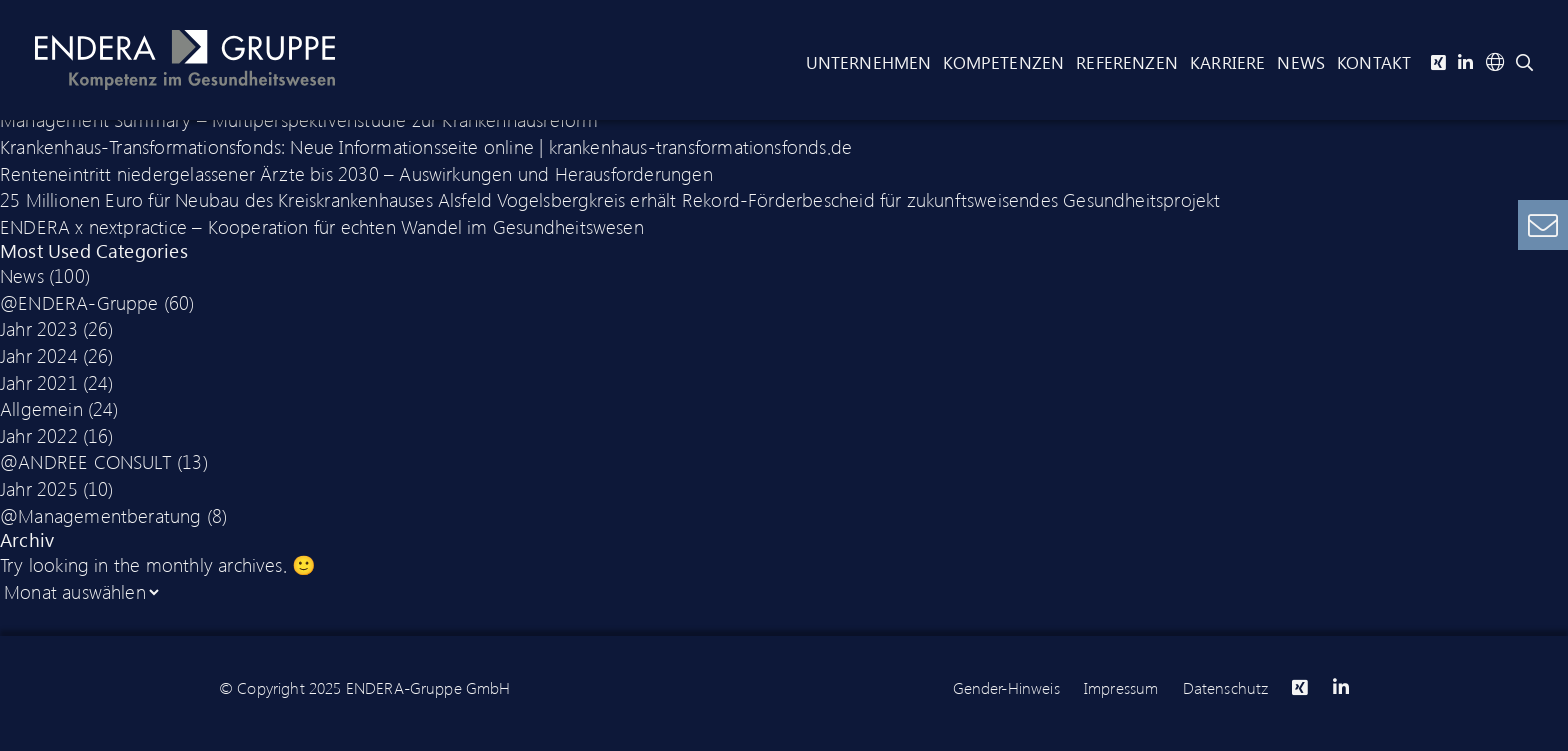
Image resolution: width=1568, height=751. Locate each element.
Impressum (1121, 687)
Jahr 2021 (39, 382)
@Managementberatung (101, 515)
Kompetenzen (1003, 62)
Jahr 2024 (39, 355)
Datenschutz (1226, 687)
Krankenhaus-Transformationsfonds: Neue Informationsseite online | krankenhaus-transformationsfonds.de (426, 146)
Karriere (1227, 62)
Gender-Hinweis (1006, 687)
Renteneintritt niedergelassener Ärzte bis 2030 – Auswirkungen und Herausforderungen (356, 173)
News (1301, 62)
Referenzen (1127, 62)
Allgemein (41, 408)
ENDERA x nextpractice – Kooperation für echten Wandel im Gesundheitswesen (322, 226)
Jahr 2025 (39, 488)
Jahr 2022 (39, 435)
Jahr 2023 (39, 328)
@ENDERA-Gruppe (79, 302)
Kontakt (1374, 62)
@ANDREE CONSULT (86, 461)
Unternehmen (869, 62)
